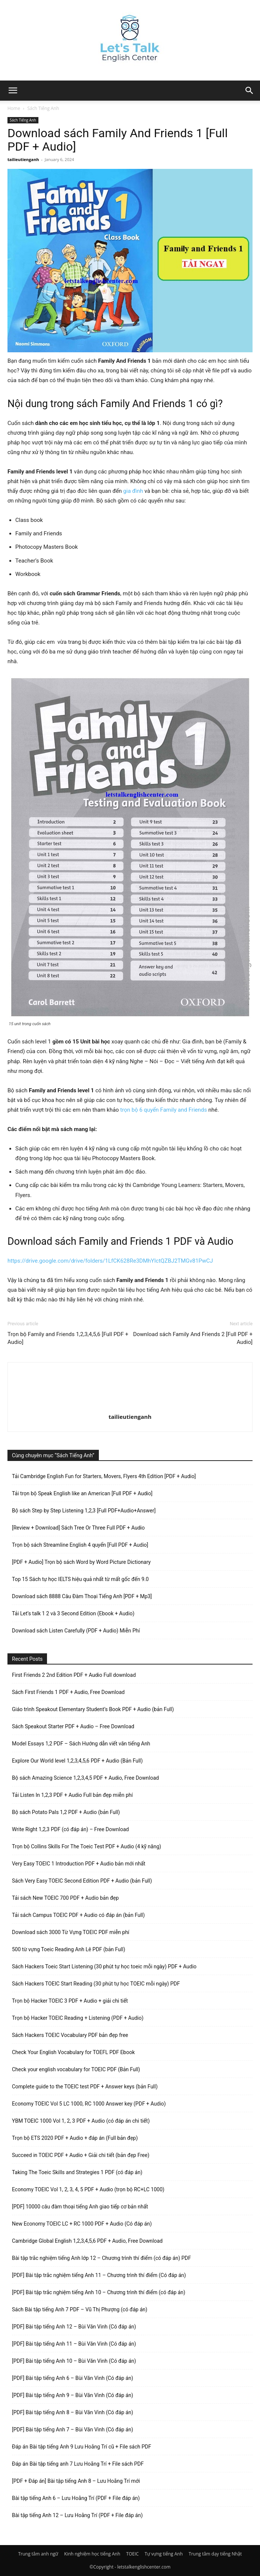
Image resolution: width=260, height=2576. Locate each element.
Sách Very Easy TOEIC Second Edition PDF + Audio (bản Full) (82, 1881)
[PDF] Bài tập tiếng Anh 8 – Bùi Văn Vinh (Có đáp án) (72, 2412)
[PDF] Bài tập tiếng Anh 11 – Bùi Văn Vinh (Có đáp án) (74, 2344)
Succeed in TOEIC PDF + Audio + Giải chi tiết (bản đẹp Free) (80, 2155)
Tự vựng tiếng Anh (164, 2554)
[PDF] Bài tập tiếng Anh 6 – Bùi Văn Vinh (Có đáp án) (72, 2378)
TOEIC (132, 2554)
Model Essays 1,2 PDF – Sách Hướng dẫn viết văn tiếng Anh (81, 1744)
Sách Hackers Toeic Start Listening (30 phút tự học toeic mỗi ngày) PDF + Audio (104, 1966)
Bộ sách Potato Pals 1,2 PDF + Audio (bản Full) (66, 1812)
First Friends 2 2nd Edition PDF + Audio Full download (74, 1675)
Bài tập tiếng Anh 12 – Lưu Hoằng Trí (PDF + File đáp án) (77, 2515)
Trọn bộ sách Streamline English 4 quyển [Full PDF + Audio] (80, 1545)
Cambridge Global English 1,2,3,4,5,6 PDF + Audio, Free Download (87, 2241)
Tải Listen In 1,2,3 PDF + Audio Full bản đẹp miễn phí (72, 1795)
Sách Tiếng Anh (43, 108)
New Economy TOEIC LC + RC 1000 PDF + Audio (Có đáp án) (82, 2224)
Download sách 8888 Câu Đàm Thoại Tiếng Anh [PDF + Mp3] (82, 1596)
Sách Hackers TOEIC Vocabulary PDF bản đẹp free (70, 2035)
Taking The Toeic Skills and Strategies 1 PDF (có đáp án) (77, 2172)
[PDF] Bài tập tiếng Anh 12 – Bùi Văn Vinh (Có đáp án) (74, 2327)
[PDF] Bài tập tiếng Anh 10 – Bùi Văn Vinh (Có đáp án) (74, 2361)
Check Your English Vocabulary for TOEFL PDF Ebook (73, 2052)
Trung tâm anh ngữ (38, 2554)
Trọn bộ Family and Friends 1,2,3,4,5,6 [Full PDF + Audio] (67, 1338)
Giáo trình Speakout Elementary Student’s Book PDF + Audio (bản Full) (93, 1709)
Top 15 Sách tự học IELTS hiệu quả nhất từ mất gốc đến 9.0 (80, 1579)
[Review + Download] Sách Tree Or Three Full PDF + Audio (78, 1528)
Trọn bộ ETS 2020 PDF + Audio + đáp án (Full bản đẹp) (75, 2138)
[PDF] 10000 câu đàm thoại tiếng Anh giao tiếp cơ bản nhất (80, 2207)
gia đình (133, 491)
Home (13, 108)
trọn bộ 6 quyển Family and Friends (163, 1109)
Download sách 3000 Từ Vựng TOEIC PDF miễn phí (70, 1932)
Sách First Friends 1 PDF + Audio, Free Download (68, 1692)
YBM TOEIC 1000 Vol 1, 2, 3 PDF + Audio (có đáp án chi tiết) (81, 2121)
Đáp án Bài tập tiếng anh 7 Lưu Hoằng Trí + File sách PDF (78, 2464)
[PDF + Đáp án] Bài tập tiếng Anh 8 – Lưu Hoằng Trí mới (76, 2481)
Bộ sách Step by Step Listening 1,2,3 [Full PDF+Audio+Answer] (84, 1511)
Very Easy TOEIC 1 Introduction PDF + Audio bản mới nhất (78, 1864)
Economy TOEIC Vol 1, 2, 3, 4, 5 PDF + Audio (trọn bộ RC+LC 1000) (88, 2189)
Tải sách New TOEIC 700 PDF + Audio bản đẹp (65, 1898)
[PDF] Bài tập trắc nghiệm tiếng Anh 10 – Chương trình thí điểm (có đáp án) (98, 2292)
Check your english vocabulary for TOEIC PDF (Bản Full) (76, 2069)
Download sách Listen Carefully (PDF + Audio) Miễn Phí (76, 1631)
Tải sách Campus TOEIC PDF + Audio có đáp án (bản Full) (78, 1915)
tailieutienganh (23, 159)
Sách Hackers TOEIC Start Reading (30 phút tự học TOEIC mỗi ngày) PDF (96, 1984)
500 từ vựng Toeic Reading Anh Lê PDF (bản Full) (68, 1949)
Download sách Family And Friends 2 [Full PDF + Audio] (193, 1338)
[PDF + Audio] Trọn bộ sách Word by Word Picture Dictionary (81, 1562)
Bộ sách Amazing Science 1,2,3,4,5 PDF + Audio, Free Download (85, 1778)
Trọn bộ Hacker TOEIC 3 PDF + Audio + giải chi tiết (70, 2001)
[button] (249, 91)
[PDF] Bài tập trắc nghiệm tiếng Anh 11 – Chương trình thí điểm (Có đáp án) (99, 2275)
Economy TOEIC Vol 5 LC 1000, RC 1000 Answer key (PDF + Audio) (89, 2104)
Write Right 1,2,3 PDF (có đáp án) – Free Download (70, 1829)
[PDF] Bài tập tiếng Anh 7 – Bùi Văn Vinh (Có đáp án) (72, 2429)
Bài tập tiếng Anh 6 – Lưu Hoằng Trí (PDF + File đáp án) (76, 2498)
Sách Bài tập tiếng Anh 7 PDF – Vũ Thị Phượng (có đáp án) (79, 2309)
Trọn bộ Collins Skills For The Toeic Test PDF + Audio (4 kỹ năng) (86, 1846)
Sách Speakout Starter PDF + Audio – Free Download (73, 1726)
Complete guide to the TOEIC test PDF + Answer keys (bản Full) (85, 2087)
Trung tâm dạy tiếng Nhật (215, 2554)
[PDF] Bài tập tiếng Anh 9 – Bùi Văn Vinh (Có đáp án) (72, 2395)
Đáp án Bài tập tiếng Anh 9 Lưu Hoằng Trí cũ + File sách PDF (81, 2447)
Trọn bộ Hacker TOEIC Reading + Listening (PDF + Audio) (78, 2018)
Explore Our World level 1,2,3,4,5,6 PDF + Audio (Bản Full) (77, 1761)
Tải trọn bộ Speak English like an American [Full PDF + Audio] (82, 1493)
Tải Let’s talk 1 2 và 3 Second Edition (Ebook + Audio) (73, 1613)
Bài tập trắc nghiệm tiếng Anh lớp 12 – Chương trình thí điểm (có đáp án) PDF (101, 2258)
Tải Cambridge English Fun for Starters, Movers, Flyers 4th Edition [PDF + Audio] (104, 1476)
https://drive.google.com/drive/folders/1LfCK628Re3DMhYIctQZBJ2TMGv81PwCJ (110, 1260)
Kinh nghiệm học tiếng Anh (92, 2554)
